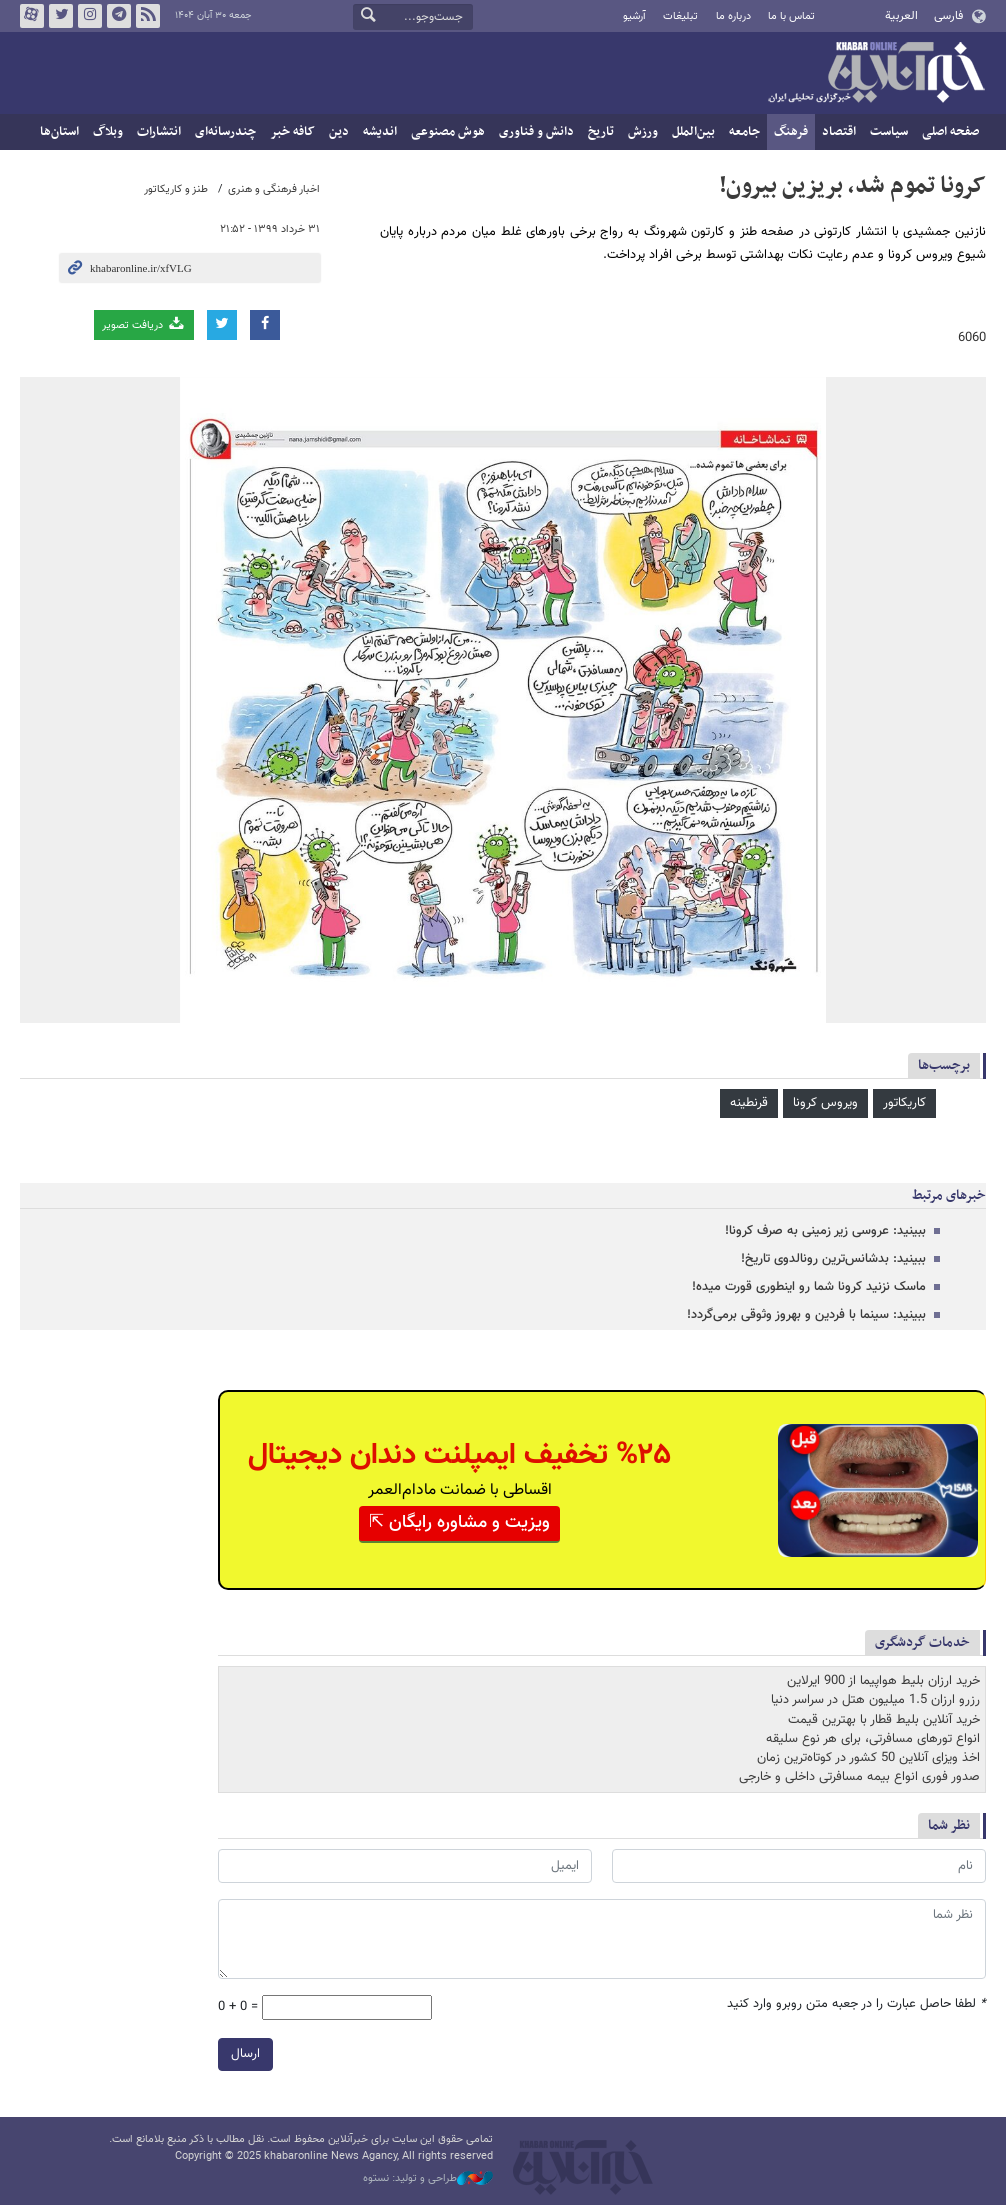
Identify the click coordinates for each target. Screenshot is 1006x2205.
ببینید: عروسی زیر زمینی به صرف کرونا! (825, 1231)
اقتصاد (839, 132)
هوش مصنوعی (448, 132)
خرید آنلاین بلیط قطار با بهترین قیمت (884, 1720)
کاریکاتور (904, 1103)
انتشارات (159, 132)
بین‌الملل (693, 132)
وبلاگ (108, 132)
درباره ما (733, 16)
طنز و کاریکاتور (176, 189)
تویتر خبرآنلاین (61, 16)
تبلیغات (680, 16)
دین (339, 132)
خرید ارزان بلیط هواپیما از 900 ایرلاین (883, 1681)
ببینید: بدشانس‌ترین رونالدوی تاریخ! (833, 1259)
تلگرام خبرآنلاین (119, 16)
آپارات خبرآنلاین (32, 16)
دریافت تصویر (144, 324)
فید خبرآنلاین (148, 16)
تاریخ (601, 132)
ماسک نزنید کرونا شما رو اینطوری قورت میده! (809, 1287)
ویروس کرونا (825, 1103)
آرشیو (634, 16)
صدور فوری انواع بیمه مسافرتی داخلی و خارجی (859, 1777)
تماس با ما (791, 16)
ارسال (245, 2054)
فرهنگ (791, 132)
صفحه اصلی (950, 132)
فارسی (948, 16)
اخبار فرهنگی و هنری (274, 189)
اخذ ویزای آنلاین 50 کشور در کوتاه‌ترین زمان (868, 1758)
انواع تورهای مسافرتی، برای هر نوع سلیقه (873, 1739)
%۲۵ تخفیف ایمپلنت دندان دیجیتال (459, 1455)
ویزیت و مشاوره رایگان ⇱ (459, 1523)
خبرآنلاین (876, 74)
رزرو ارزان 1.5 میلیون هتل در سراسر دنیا (875, 1700)
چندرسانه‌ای (225, 132)
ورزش (643, 132)
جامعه (744, 132)
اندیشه (380, 132)
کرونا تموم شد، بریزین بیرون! (852, 186)
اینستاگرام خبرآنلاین (90, 16)
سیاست (889, 132)
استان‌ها (59, 132)
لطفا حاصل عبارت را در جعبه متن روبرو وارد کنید (856, 2004)
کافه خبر (292, 132)
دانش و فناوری (536, 132)
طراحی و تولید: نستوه (428, 2179)
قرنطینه (749, 1103)
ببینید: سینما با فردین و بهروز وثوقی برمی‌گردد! (806, 1315)
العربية (901, 16)
